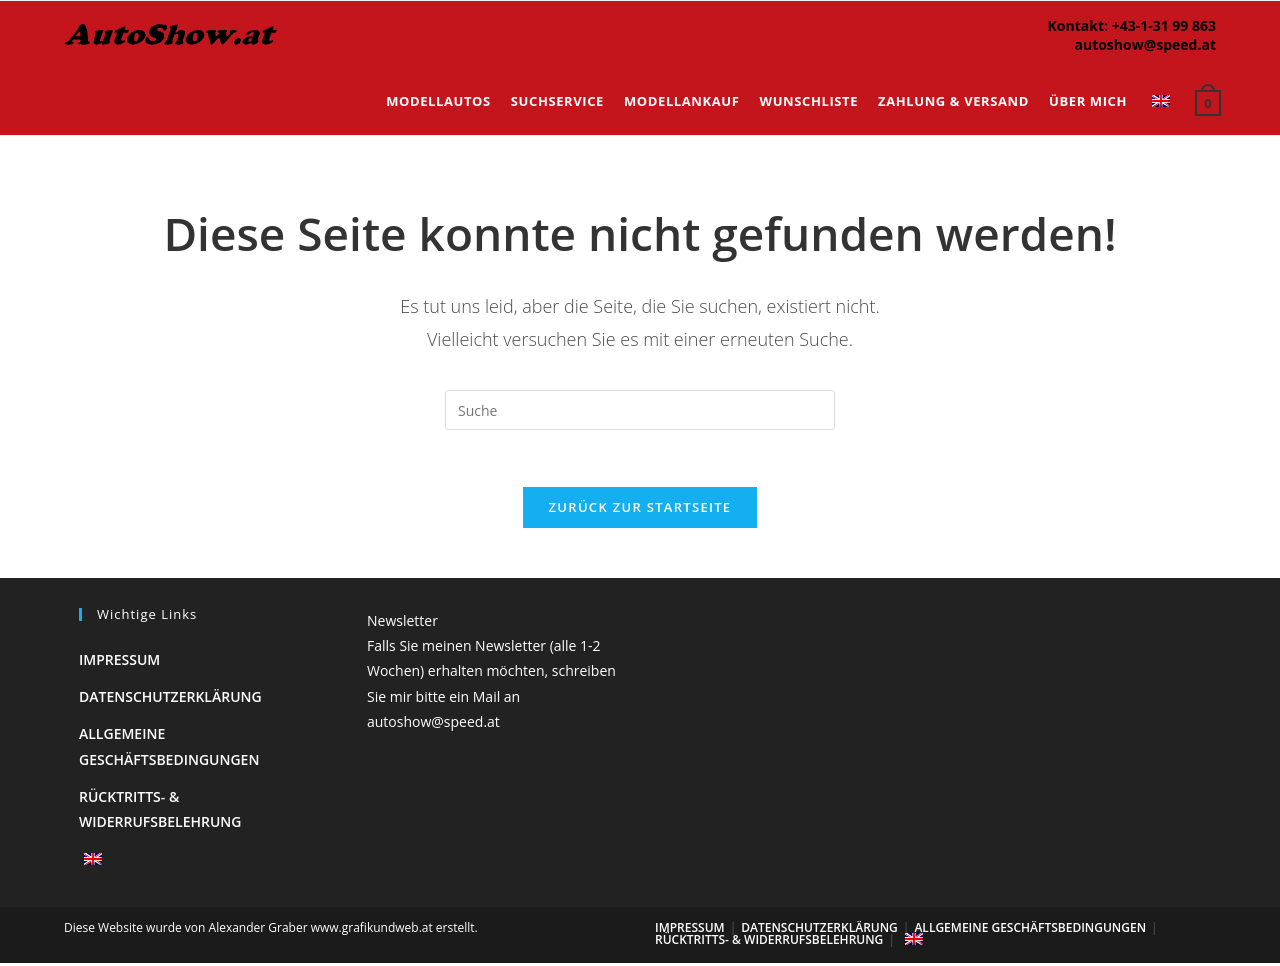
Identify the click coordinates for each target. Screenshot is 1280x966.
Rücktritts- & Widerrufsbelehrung (769, 942)
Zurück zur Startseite (640, 510)
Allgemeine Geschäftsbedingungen (1030, 930)
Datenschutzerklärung (170, 699)
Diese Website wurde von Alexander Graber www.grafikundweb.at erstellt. (271, 930)
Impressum (119, 662)
